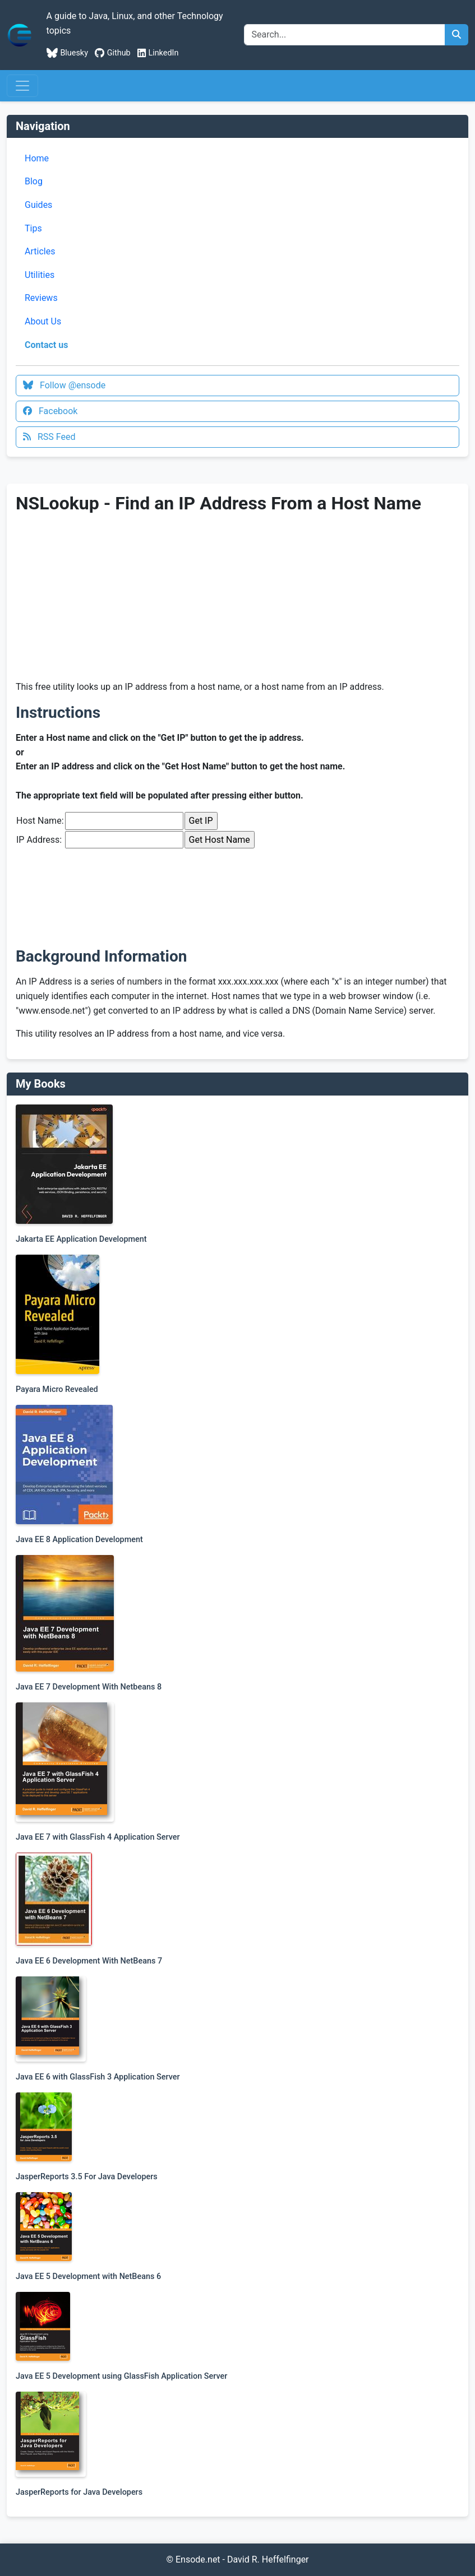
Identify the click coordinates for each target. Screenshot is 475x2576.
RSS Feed (49, 436)
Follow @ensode (64, 385)
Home (37, 158)
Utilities (39, 275)
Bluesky (67, 53)
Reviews (41, 298)
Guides (38, 204)
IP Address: (39, 839)
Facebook (50, 411)
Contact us (46, 345)
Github (113, 53)
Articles (40, 251)
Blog (34, 181)
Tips (33, 228)
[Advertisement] (110, 597)
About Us (43, 321)
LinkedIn (158, 53)
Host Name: (40, 820)
